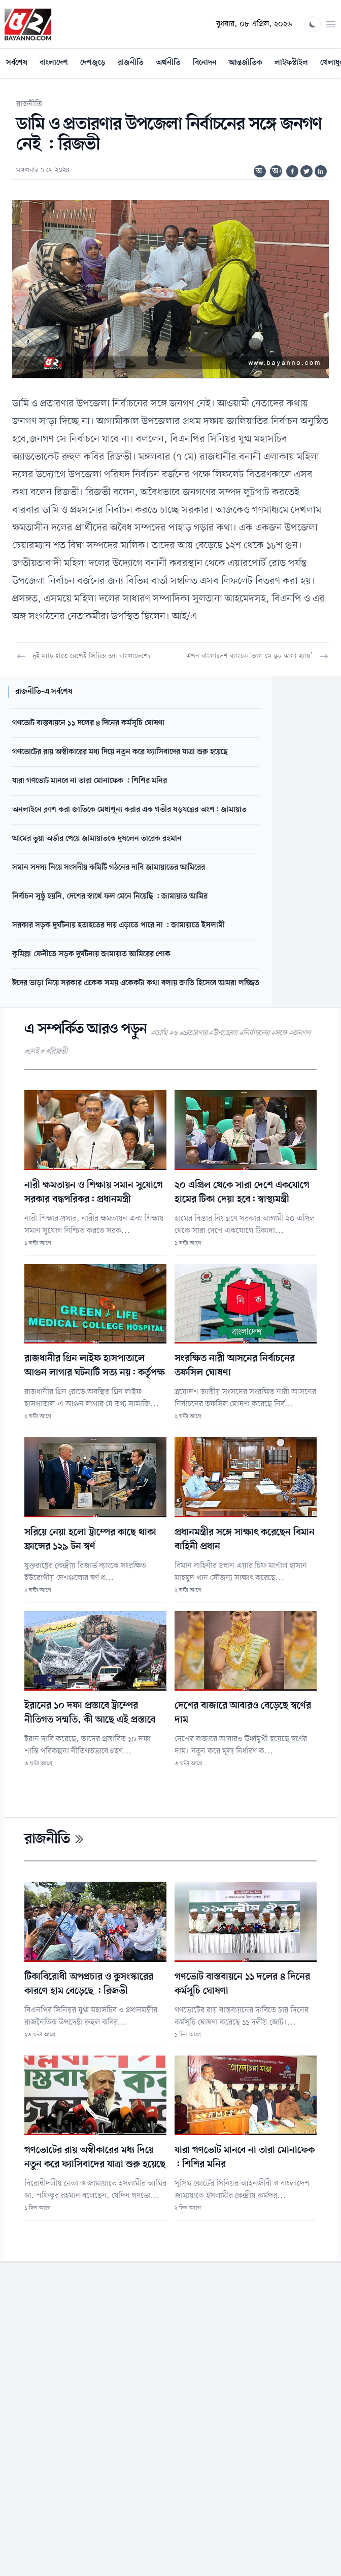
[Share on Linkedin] (321, 171)
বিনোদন (205, 62)
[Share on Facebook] (292, 171)
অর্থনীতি (168, 62)
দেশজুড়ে (93, 62)
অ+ (277, 171)
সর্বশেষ (16, 62)
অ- (260, 171)
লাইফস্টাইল (291, 62)
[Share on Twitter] (306, 171)
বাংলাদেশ (54, 62)
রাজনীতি (131, 62)
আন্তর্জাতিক (245, 62)
